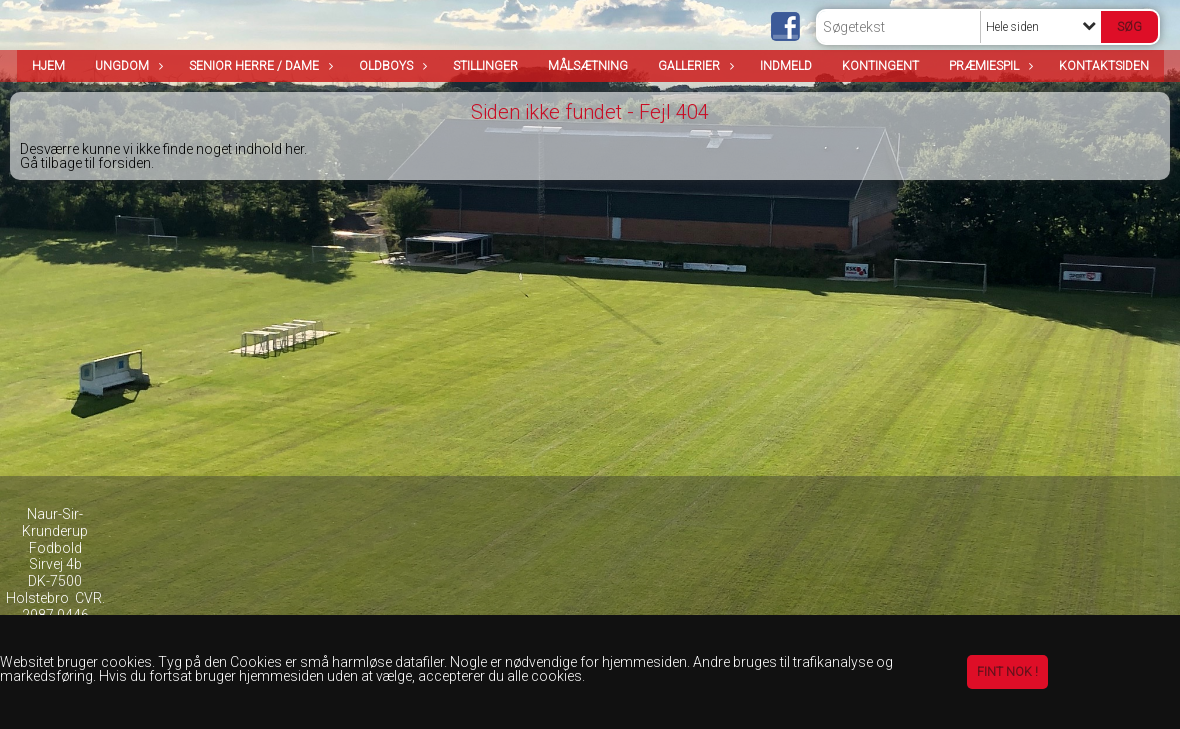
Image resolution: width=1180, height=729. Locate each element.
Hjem (48, 66)
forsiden (124, 163)
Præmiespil (989, 66)
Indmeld (786, 66)
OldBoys (391, 66)
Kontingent (880, 66)
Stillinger (485, 66)
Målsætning (588, 66)
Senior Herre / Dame (259, 66)
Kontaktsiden (1104, 66)
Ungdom (127, 66)
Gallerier (694, 66)
